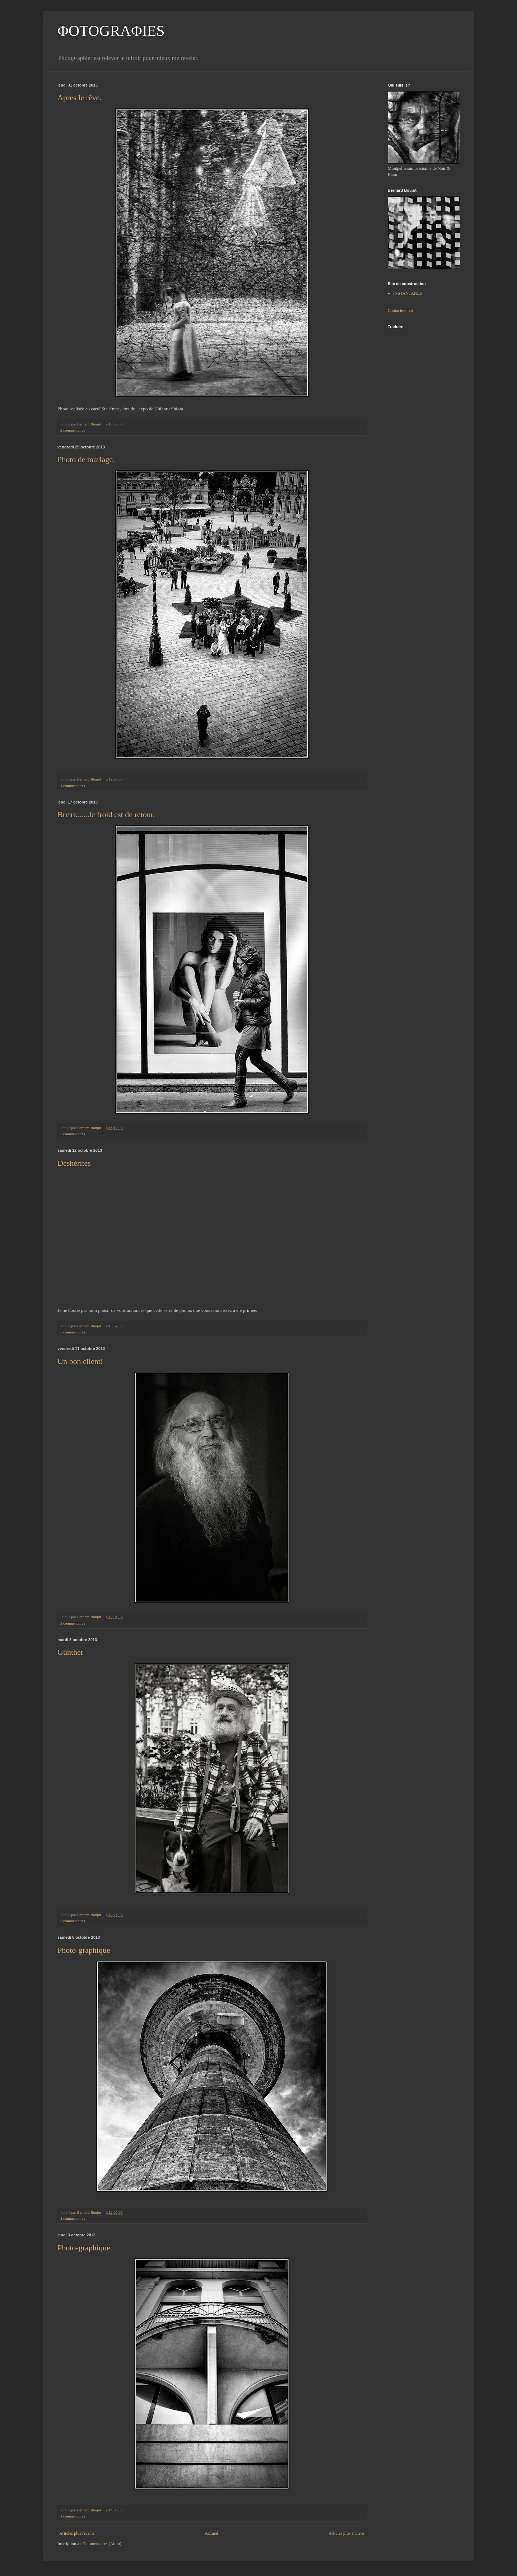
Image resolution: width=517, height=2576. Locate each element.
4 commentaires (72, 2218)
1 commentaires (72, 785)
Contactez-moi (400, 310)
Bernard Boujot (89, 424)
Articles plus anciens (346, 2533)
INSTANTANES (407, 293)
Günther (70, 1652)
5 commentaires (72, 1332)
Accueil (211, 2533)
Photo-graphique (83, 1950)
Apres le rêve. (79, 97)
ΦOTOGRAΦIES (111, 31)
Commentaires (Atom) (102, 2543)
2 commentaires (72, 430)
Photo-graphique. (84, 2247)
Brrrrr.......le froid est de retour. (106, 814)
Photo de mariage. (86, 459)
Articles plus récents (76, 2533)
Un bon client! (80, 1361)
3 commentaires (72, 1134)
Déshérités (74, 1163)
